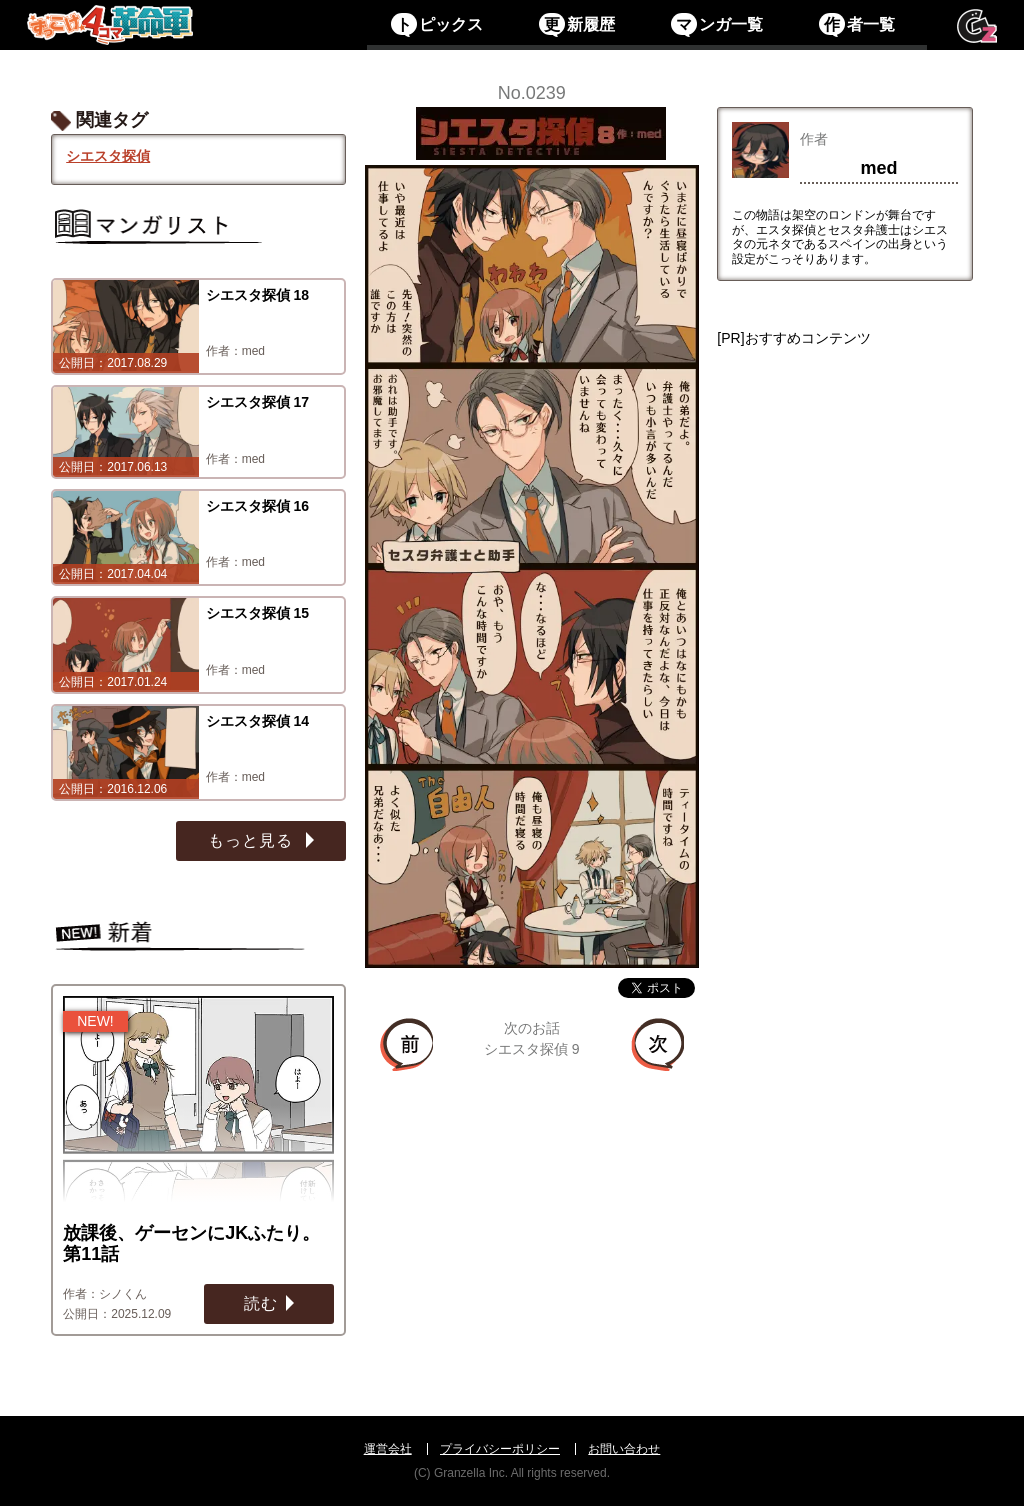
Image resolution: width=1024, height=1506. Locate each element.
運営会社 (388, 1449)
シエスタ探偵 (108, 156)
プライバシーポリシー (500, 1449)
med (878, 168)
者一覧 (856, 24)
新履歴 (576, 24)
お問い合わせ (624, 1449)
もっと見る (253, 840)
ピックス (436, 24)
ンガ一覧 (716, 24)
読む (261, 1303)
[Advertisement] (844, 645)
